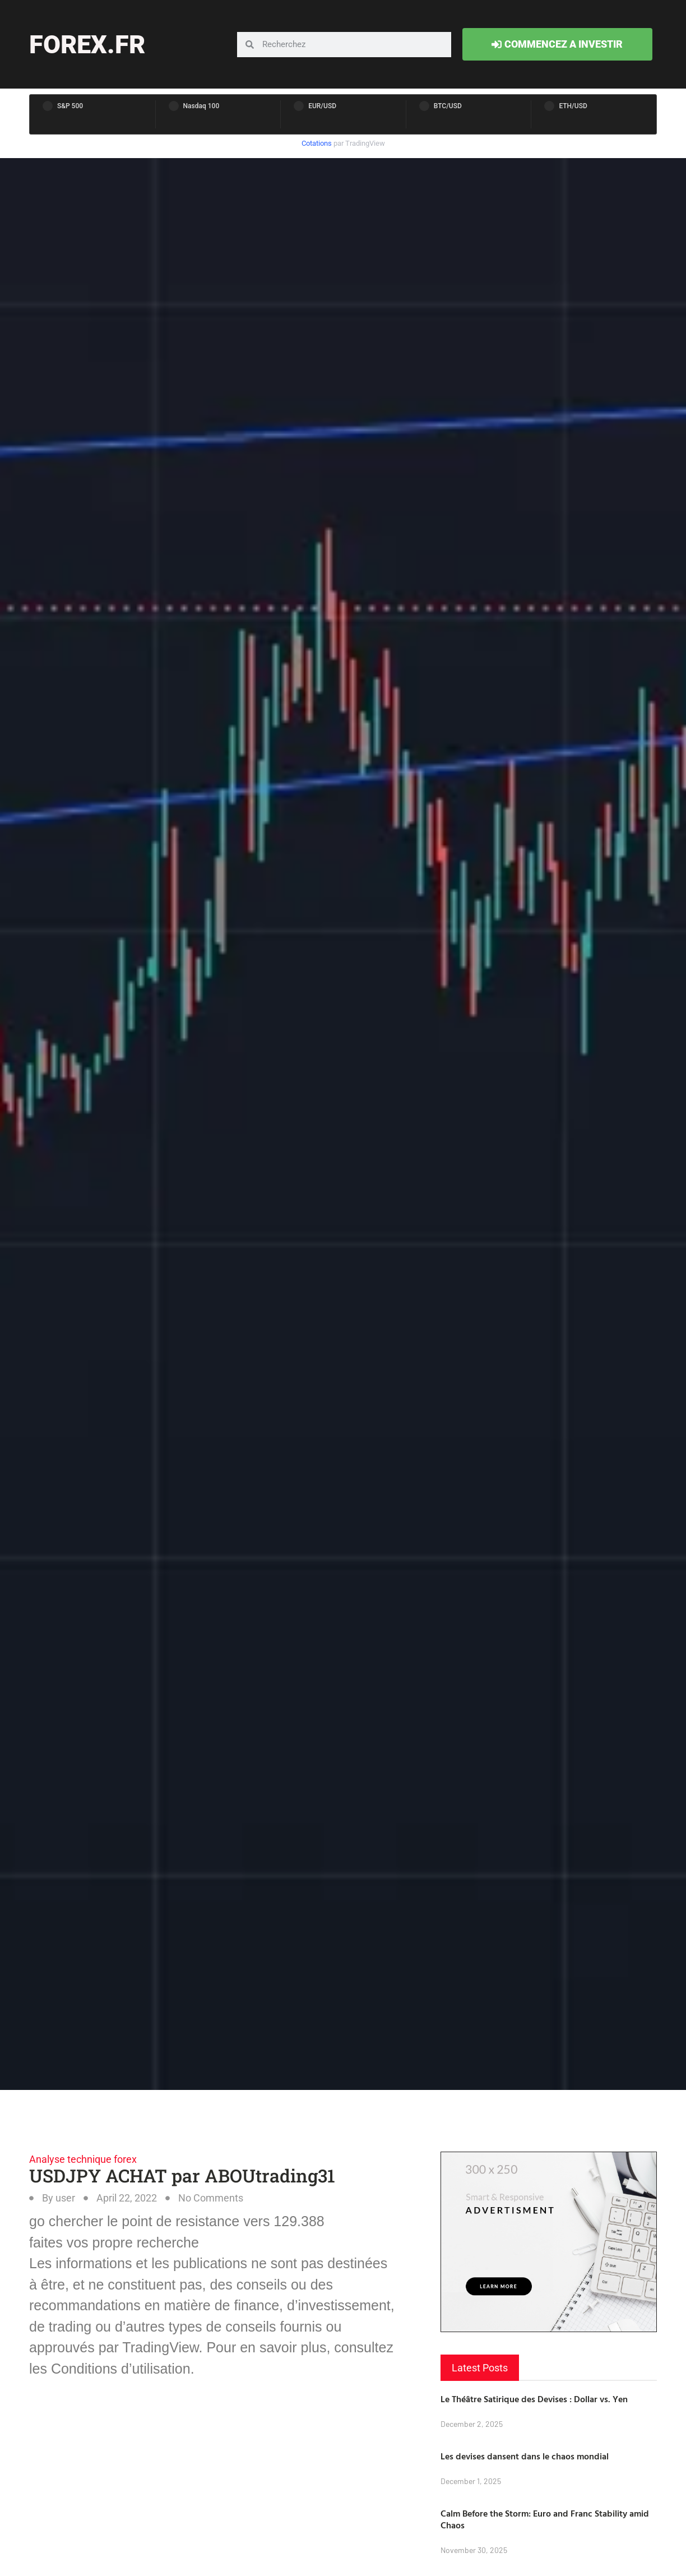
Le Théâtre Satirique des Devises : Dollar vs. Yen (534, 2399)
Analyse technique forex (83, 2159)
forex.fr (87, 44)
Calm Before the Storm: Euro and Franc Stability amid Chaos (545, 2519)
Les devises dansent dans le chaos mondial (525, 2456)
